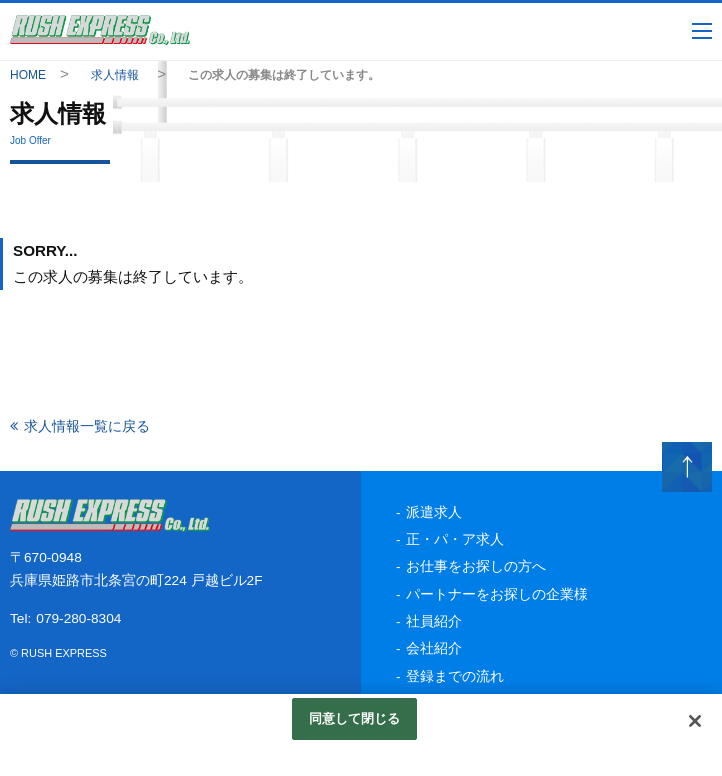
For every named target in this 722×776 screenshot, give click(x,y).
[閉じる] (695, 721)
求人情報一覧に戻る (87, 426)
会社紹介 (434, 648)
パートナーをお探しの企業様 (497, 594)
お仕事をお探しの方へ (476, 566)
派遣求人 (434, 512)
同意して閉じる (355, 718)
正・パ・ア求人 (455, 539)
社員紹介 (434, 621)
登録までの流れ (455, 676)
